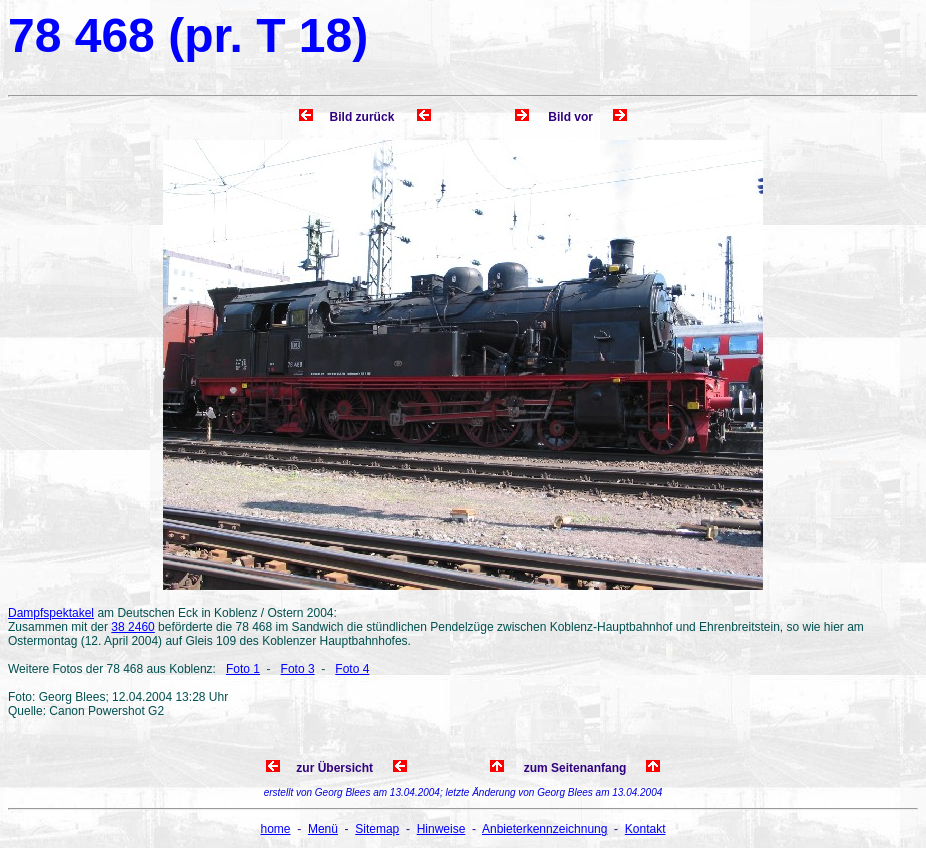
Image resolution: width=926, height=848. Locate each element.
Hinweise (441, 829)
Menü (323, 829)
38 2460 (132, 627)
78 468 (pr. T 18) (188, 35)
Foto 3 (298, 669)
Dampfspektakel (51, 613)
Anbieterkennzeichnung (544, 829)
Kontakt (645, 829)
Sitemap (377, 829)
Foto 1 (243, 669)
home (276, 829)
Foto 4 (352, 669)
